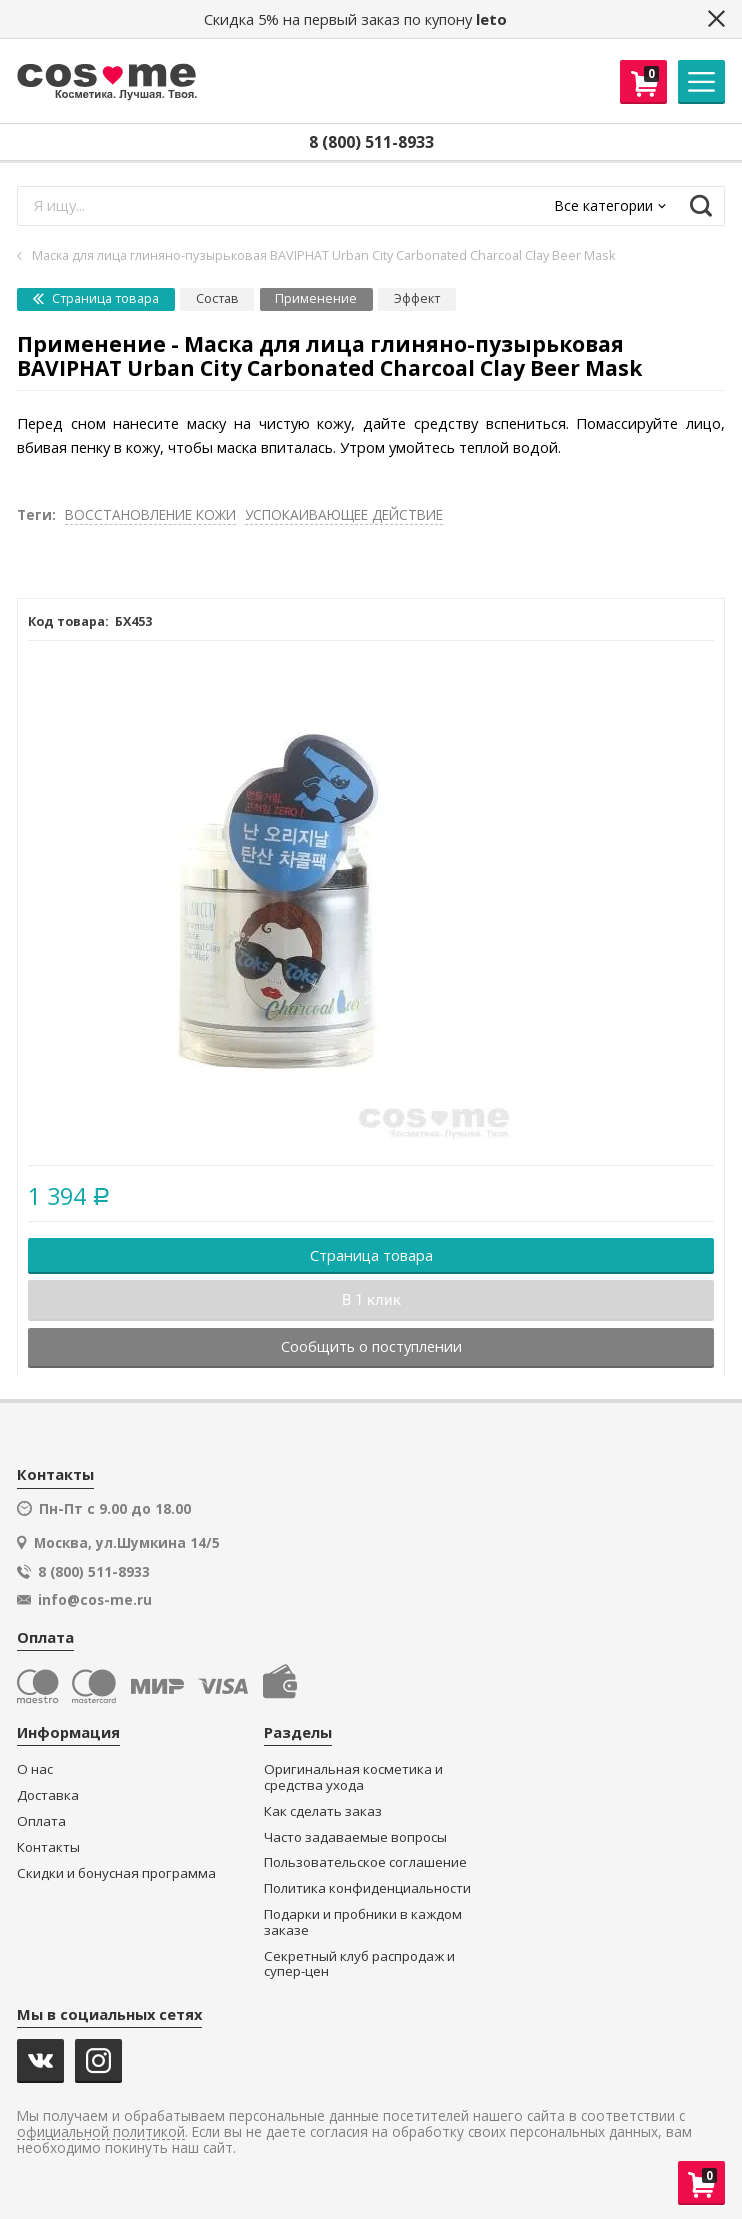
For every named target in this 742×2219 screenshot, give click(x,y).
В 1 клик (371, 1300)
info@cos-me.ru (95, 1600)
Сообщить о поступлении (371, 1346)
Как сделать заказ (323, 1811)
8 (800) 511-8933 (371, 142)
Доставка (48, 1795)
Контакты (48, 1847)
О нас (35, 1769)
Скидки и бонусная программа (116, 1873)
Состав (217, 298)
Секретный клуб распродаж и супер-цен (359, 1964)
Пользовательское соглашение (365, 1862)
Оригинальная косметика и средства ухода (353, 1777)
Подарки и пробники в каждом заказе (363, 1922)
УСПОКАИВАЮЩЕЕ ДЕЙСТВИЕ (344, 514)
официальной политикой (101, 2132)
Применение (316, 298)
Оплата (41, 1821)
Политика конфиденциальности (367, 1888)
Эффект (417, 298)
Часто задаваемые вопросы (355, 1837)
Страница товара (96, 298)
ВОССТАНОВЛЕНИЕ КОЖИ (150, 514)
